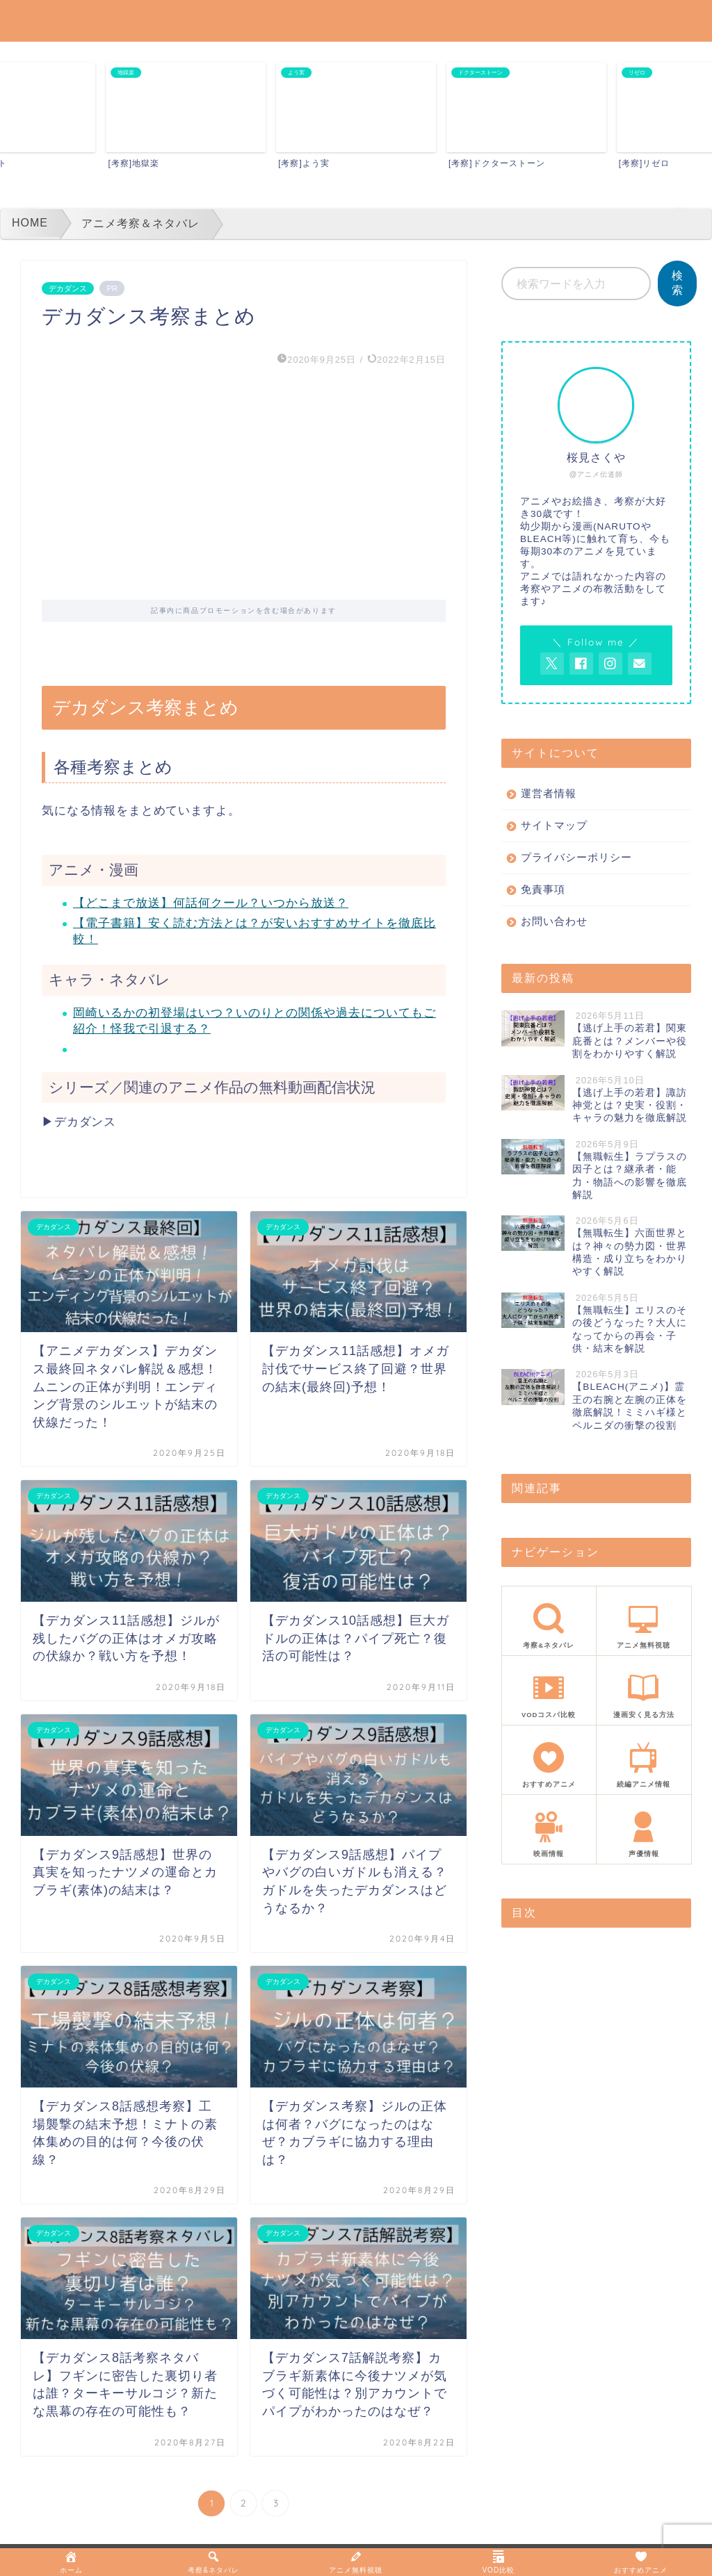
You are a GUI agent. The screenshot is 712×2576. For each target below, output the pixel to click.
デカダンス (68, 288)
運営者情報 (548, 793)
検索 (677, 283)
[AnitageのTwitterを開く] (552, 664)
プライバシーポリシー (576, 857)
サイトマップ (554, 825)
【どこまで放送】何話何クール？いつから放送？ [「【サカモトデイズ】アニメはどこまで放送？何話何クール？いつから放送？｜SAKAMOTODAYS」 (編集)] (210, 903)
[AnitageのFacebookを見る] (581, 664)
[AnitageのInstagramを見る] (610, 664)
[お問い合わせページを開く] (640, 664)
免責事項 (543, 889)
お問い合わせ (554, 921)
